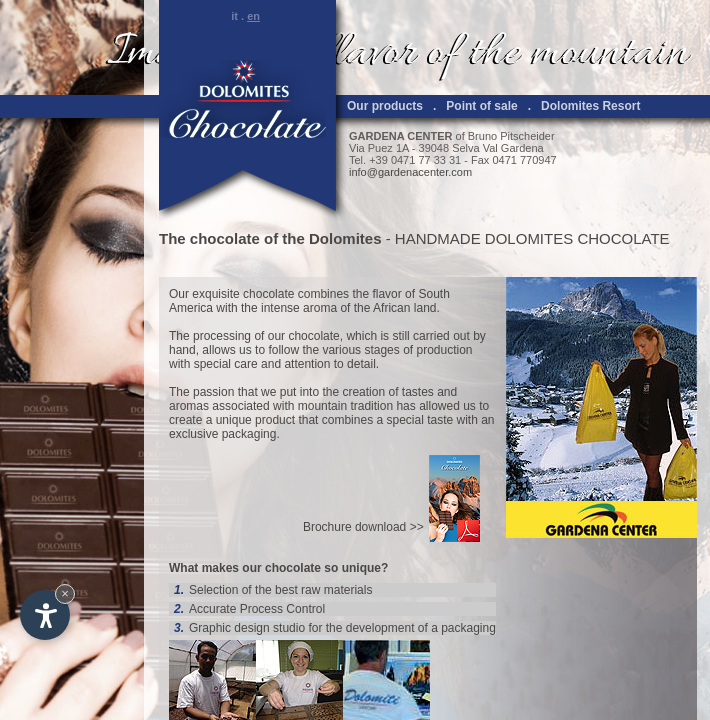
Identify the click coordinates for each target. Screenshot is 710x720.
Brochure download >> (363, 527)
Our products (385, 106)
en (253, 16)
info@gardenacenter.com (410, 172)
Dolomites (345, 238)
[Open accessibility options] (45, 615)
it (234, 16)
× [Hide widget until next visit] (65, 593)
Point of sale (481, 106)
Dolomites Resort (590, 106)
